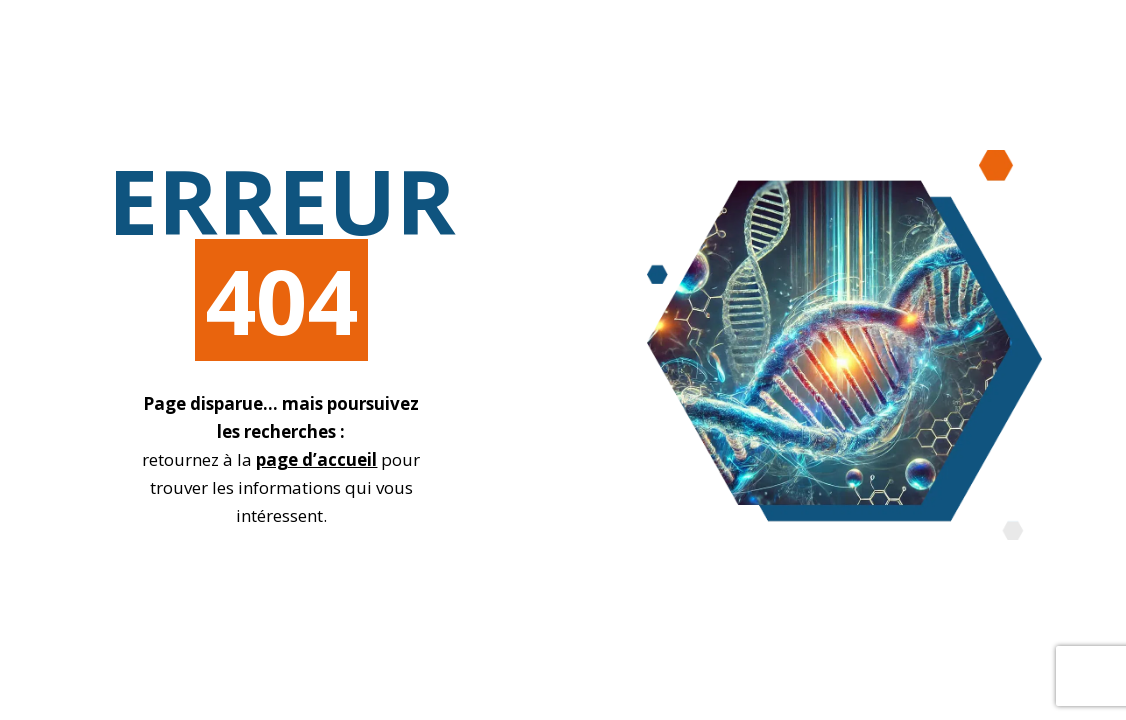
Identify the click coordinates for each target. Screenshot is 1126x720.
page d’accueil (316, 459)
